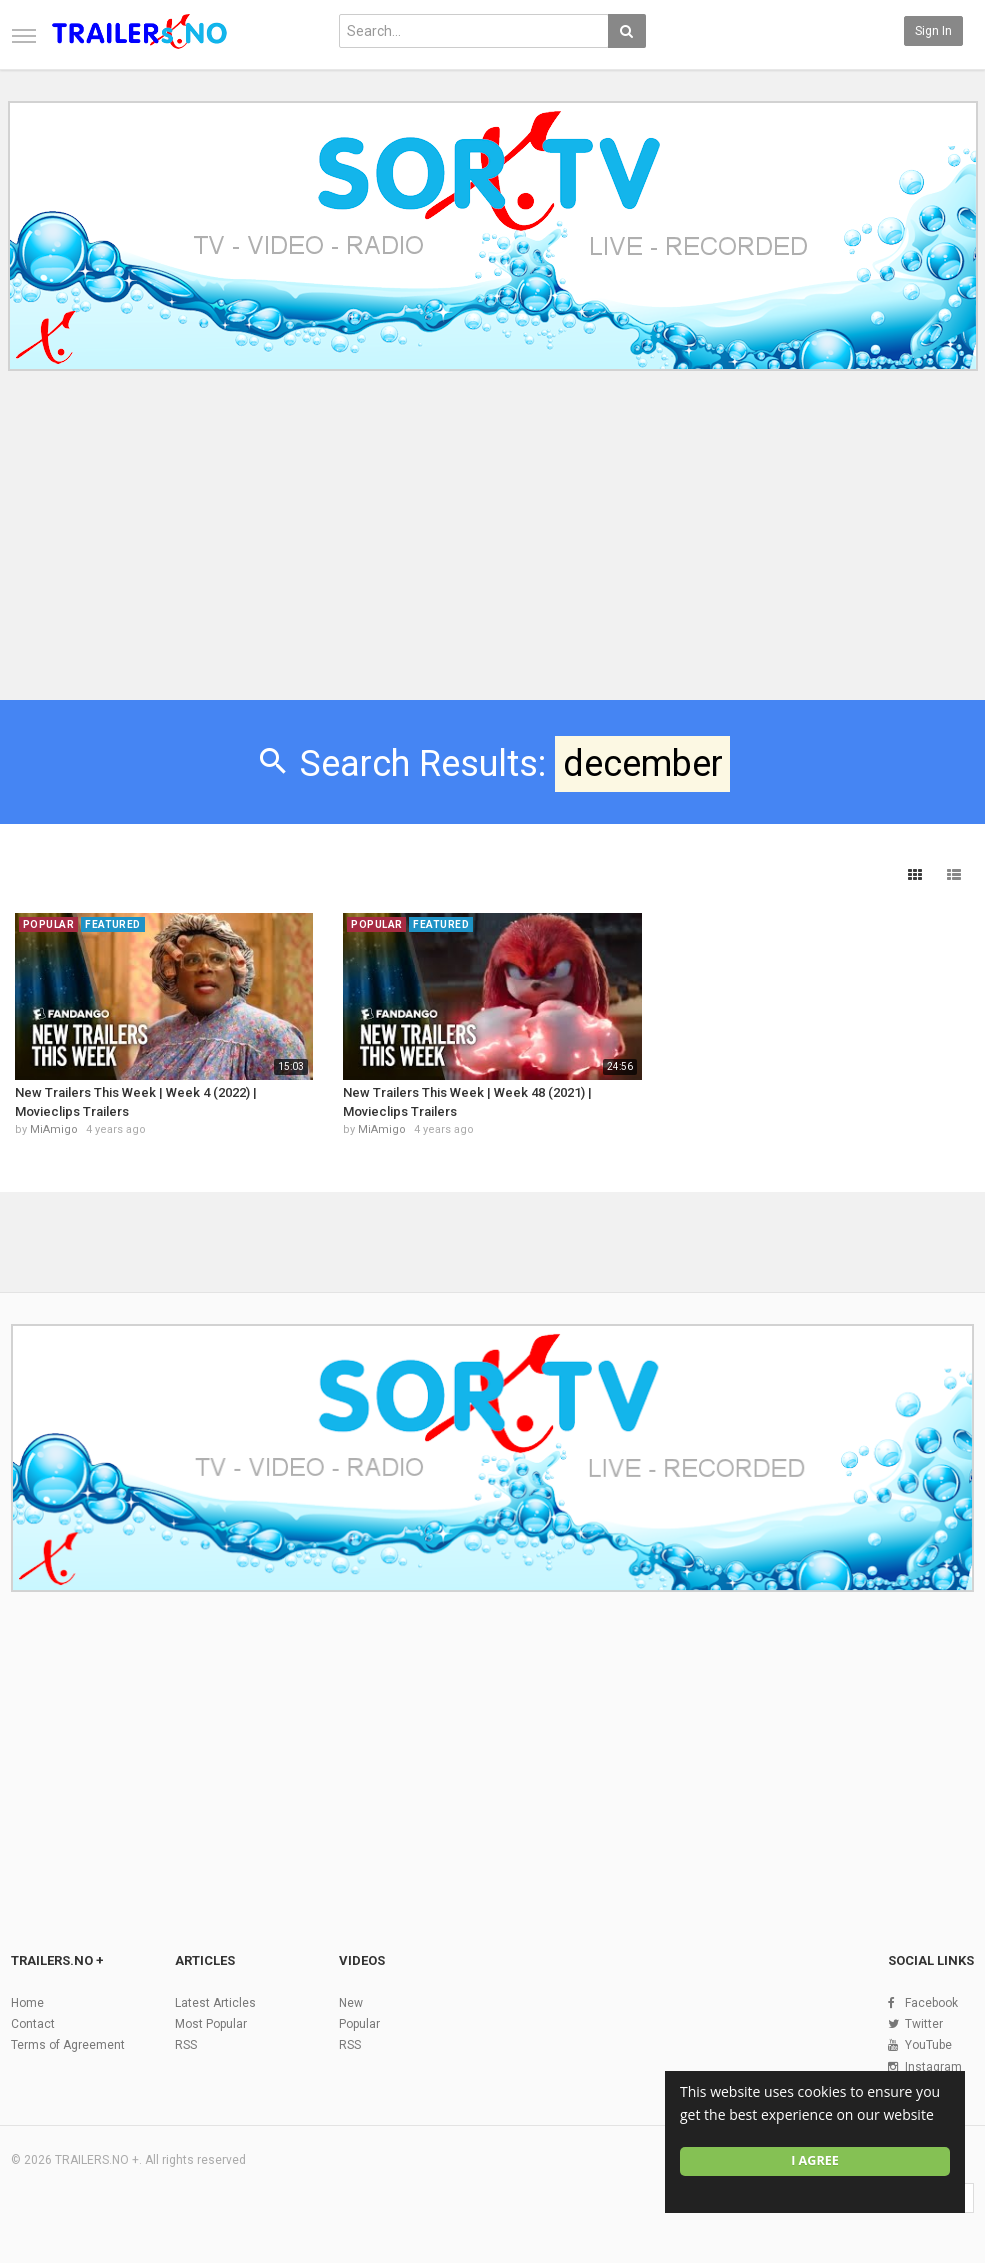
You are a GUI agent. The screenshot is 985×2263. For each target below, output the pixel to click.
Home (27, 2003)
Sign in (933, 31)
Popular (359, 2024)
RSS (186, 2045)
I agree (815, 2160)
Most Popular (211, 2024)
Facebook (931, 2003)
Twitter (924, 2024)
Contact (33, 2024)
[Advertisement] (492, 548)
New (351, 2003)
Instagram (933, 2067)
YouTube (928, 2045)
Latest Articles (215, 2003)
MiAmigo (54, 1129)
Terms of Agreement (68, 2045)
